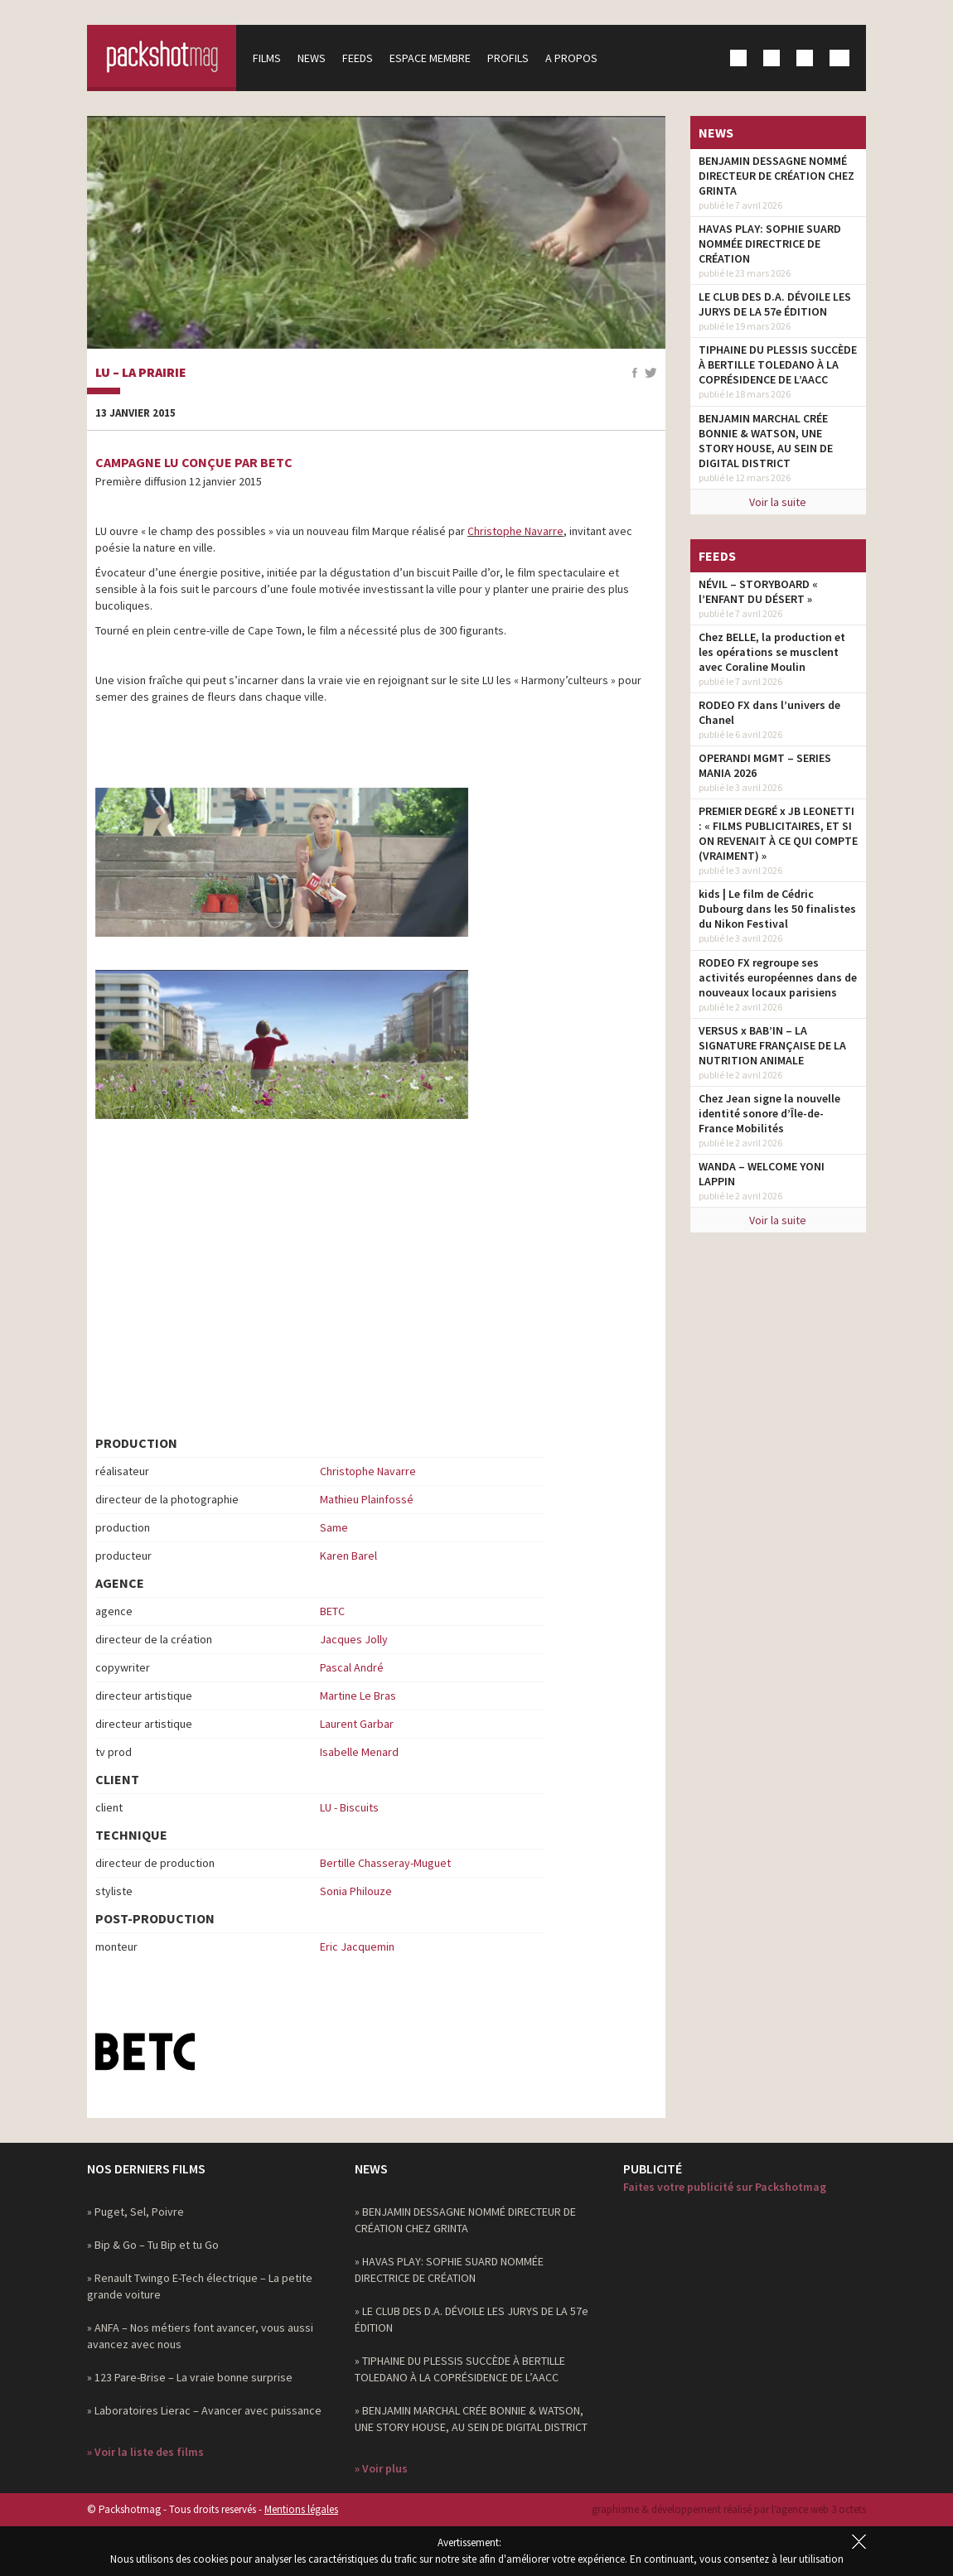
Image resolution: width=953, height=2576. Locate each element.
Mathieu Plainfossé (367, 1499)
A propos (571, 58)
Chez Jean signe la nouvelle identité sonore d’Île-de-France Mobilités (769, 1113)
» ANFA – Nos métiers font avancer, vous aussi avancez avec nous (200, 2336)
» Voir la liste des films (145, 2451)
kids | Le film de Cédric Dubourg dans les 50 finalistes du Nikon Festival (777, 908)
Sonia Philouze (356, 1891)
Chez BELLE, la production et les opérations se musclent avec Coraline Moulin (772, 652)
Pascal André (352, 1667)
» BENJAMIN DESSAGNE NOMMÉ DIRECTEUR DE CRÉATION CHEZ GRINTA (465, 2220)
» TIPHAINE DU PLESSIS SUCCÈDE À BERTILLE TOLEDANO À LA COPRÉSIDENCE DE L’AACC (460, 2369)
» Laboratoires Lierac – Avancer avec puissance (204, 2410)
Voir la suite (777, 501)
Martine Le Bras (358, 1695)
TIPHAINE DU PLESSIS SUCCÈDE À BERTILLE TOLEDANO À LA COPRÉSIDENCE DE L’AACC (778, 364)
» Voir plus (381, 2468)
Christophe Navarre (515, 530)
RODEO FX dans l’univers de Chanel (769, 712)
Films (267, 58)
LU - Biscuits (349, 1807)
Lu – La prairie (140, 372)
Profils (508, 58)
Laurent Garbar (357, 1723)
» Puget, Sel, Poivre (135, 2211)
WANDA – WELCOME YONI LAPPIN (762, 1174)
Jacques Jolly (354, 1639)
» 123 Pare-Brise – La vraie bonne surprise (190, 2377)
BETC (332, 1611)
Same (334, 1527)
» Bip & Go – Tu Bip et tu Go (153, 2244)
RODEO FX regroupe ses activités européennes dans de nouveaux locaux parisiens (778, 977)
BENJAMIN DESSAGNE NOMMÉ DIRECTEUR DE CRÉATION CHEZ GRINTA (776, 175)
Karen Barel (348, 1555)
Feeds (357, 58)
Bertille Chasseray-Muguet (385, 1862)
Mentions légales (301, 2509)
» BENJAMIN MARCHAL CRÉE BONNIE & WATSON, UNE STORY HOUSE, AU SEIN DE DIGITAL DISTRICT (471, 2418)
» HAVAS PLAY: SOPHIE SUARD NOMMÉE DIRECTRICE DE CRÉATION (449, 2269)
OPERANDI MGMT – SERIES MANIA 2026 (765, 765)
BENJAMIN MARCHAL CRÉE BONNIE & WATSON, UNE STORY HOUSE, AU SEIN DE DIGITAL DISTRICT (766, 440)
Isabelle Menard (359, 1751)
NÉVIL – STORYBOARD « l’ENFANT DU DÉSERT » (758, 591)
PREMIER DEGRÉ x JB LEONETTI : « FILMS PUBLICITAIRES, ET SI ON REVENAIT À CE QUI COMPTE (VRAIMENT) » (778, 833)
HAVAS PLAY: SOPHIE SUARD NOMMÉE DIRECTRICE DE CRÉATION (770, 243)
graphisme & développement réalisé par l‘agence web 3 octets (729, 2509)
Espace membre (430, 58)
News (312, 58)
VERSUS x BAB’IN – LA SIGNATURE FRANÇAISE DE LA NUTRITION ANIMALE (772, 1045)
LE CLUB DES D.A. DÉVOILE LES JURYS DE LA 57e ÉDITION (775, 304)
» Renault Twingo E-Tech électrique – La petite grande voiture (199, 2286)
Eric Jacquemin (357, 1946)
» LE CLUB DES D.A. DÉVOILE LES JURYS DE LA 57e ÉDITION (471, 2319)
